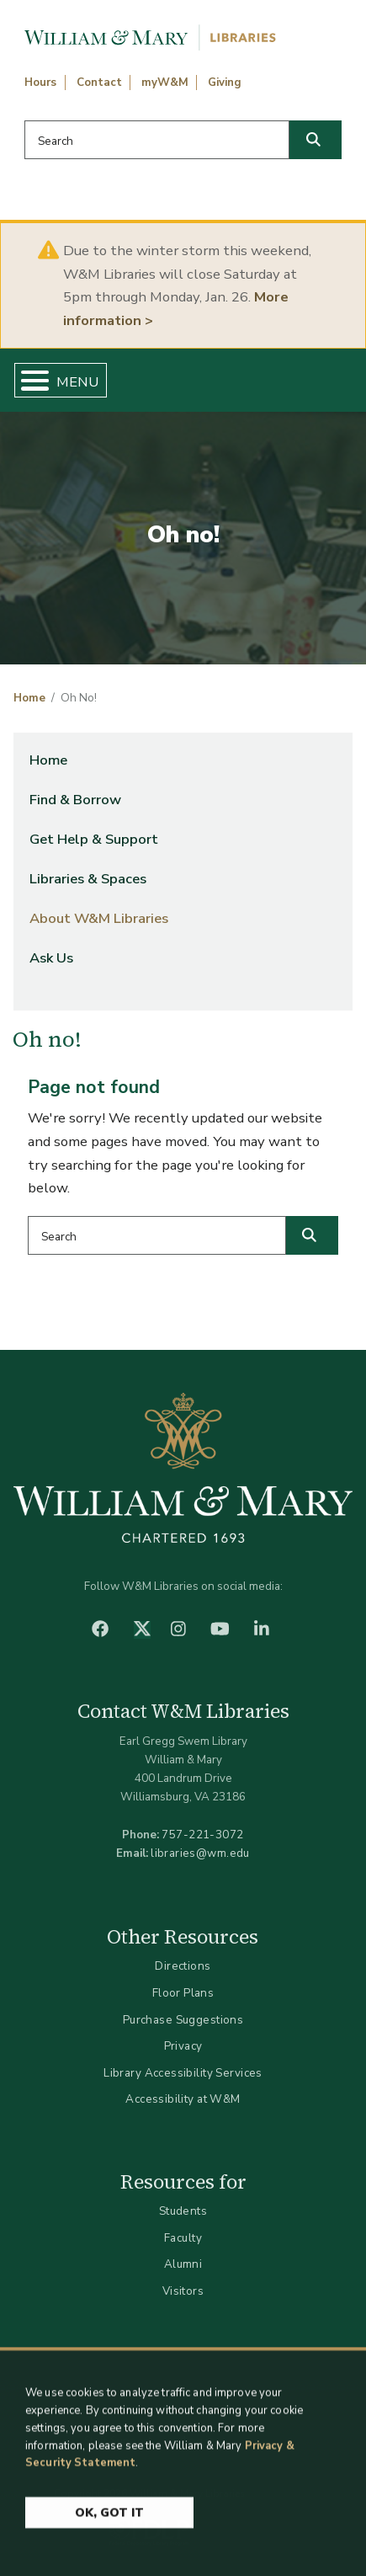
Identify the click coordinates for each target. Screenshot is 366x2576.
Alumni (183, 2264)
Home (29, 698)
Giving (224, 82)
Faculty (183, 2238)
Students (183, 2211)
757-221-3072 (202, 1835)
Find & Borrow (75, 799)
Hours (40, 82)
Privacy (183, 2046)
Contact (99, 82)
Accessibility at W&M (182, 2099)
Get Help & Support (93, 839)
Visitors (183, 2291)
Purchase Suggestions (183, 2020)
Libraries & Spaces (87, 878)
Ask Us (51, 958)
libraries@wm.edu (200, 1853)
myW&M (164, 82)
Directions (182, 1966)
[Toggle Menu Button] (28, 380)
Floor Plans (183, 1993)
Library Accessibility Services (183, 2073)
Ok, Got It (109, 2520)
